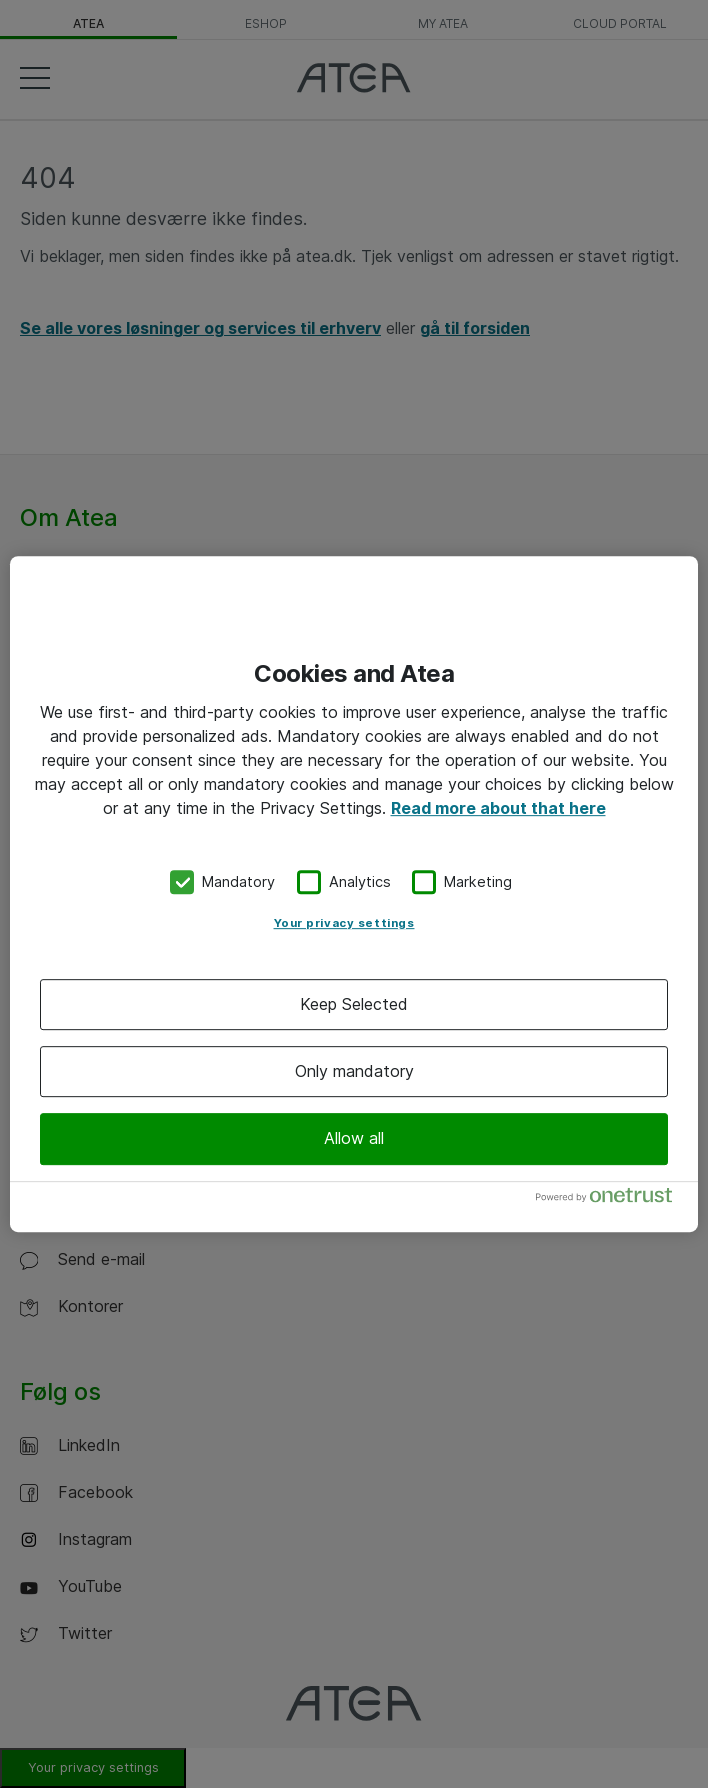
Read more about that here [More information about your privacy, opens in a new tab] (498, 808)
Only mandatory (354, 1071)
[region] (354, 894)
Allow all (354, 1138)
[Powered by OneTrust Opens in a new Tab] (612, 1199)
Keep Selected (354, 1004)
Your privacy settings (344, 923)
